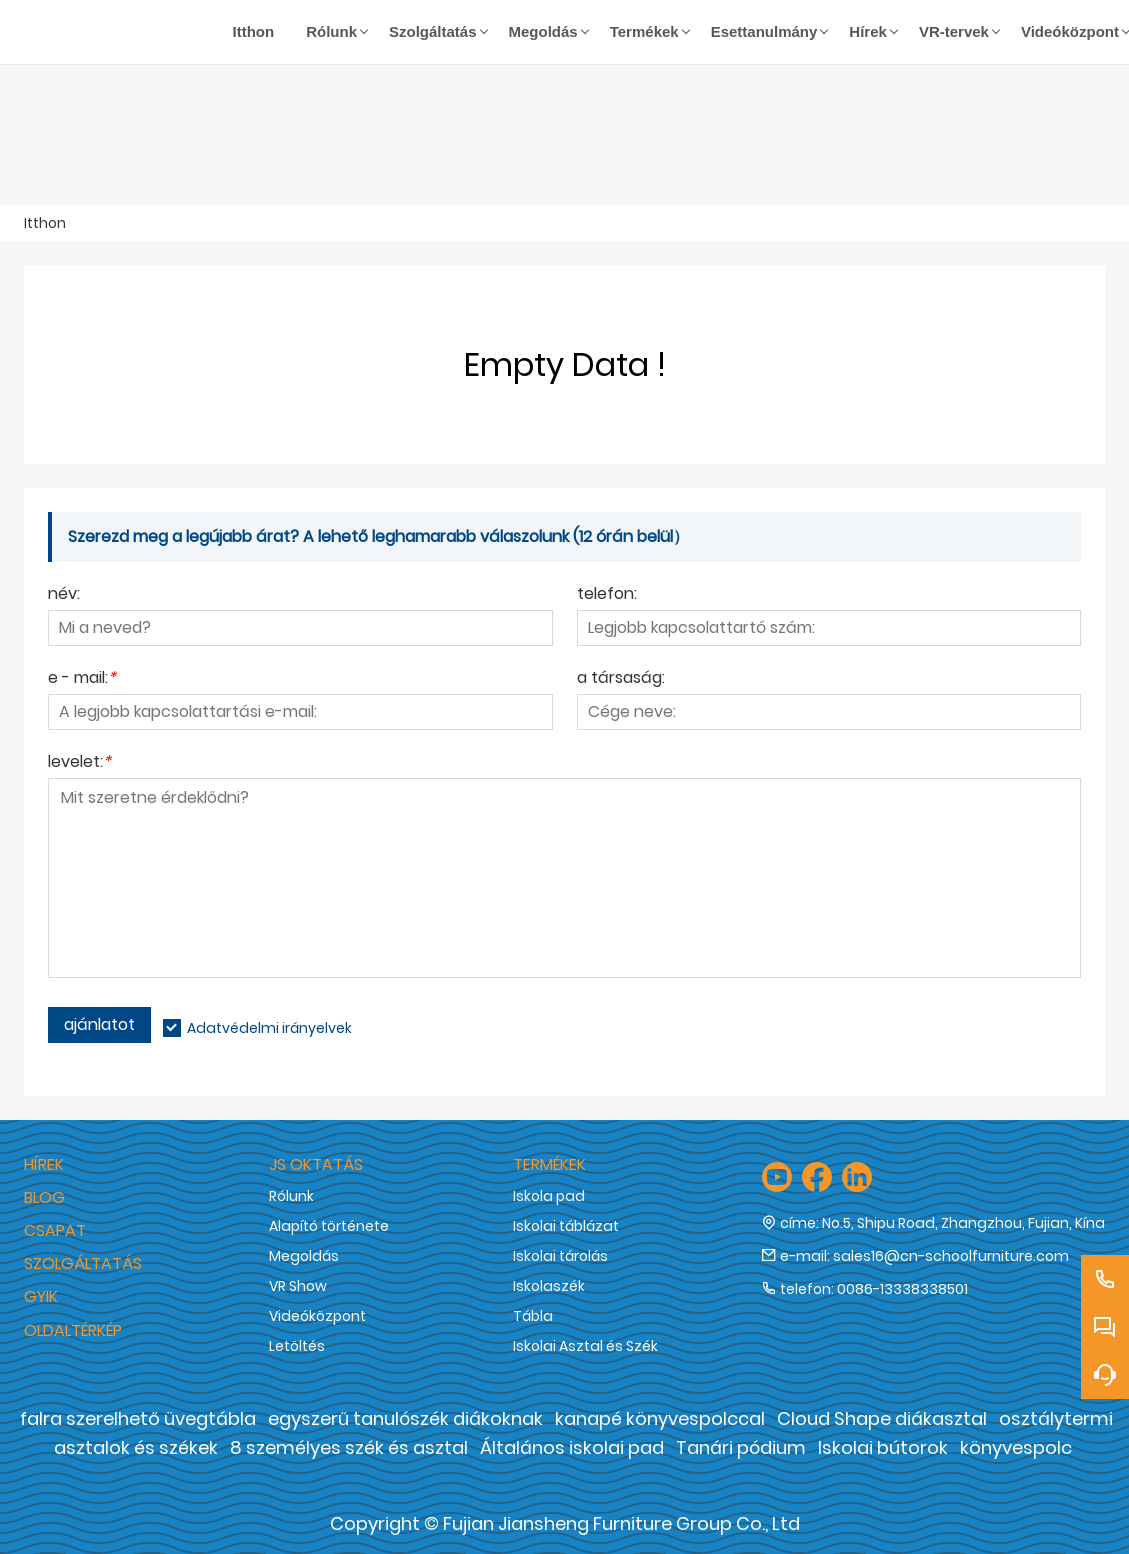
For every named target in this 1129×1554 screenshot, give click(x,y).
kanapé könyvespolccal (660, 1418)
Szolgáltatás (83, 1263)
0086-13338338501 (902, 1289)
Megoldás (304, 1256)
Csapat (55, 1230)
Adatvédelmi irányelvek (269, 1028)
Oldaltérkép (73, 1330)
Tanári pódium (741, 1447)
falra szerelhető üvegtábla (138, 1418)
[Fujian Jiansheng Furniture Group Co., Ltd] (120, 32)
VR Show (298, 1286)
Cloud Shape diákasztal (882, 1418)
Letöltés (297, 1346)
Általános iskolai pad (572, 1447)
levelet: (79, 763)
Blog (44, 1197)
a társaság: (621, 679)
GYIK (41, 1296)
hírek (44, 1164)
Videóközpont (317, 1316)
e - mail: (82, 679)
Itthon (45, 223)
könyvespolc (1016, 1447)
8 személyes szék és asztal (349, 1447)
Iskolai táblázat (566, 1226)
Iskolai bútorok (883, 1447)
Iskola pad (549, 1196)
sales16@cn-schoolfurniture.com (951, 1256)
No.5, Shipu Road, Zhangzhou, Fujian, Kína (963, 1223)
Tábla (533, 1316)
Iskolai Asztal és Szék (585, 1346)
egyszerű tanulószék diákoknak (405, 1418)
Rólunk (291, 1196)
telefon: (607, 595)
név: (64, 595)
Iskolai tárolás (560, 1256)
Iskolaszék (549, 1286)
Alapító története (329, 1226)
